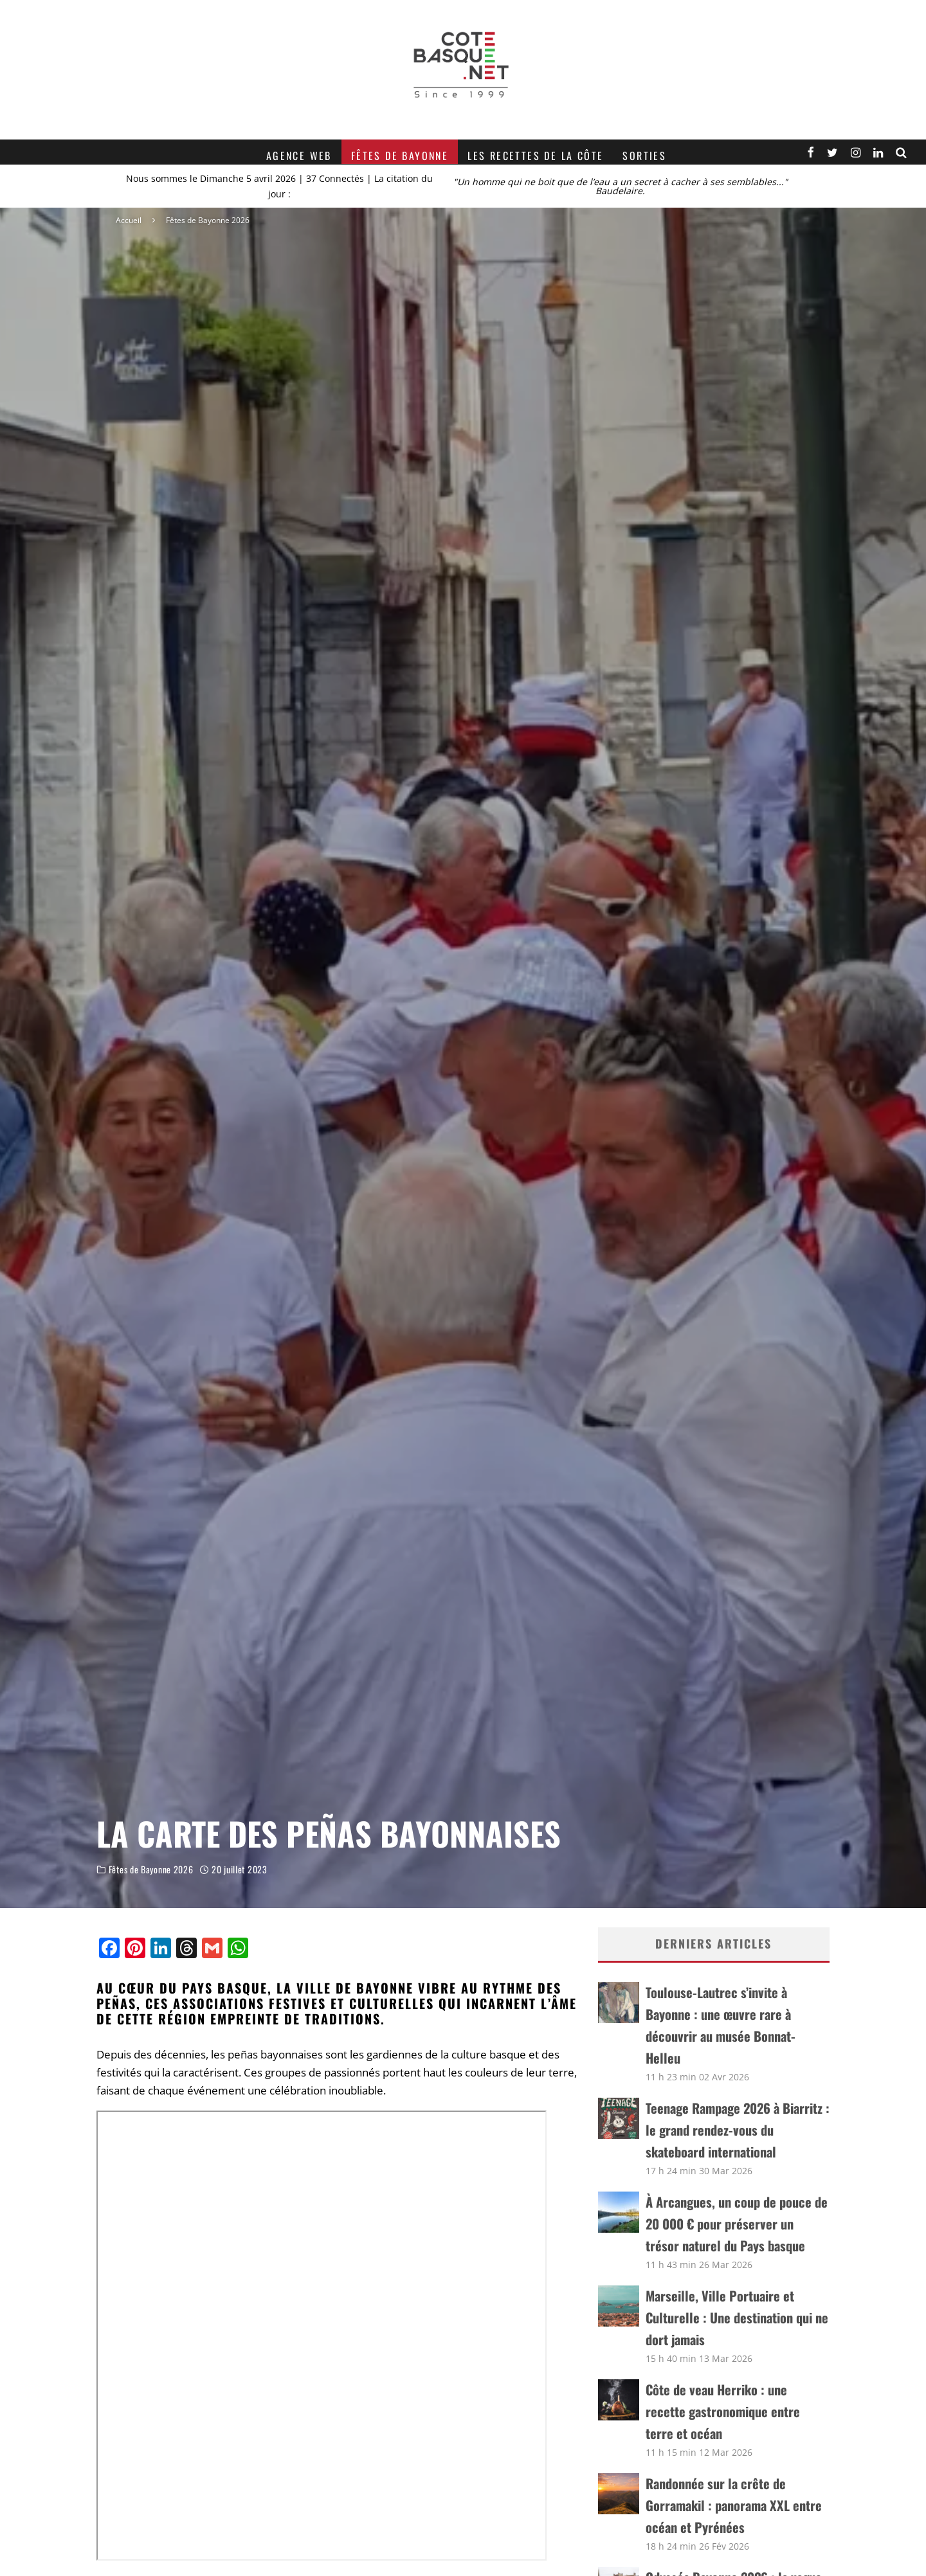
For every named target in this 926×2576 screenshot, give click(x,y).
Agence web (299, 155)
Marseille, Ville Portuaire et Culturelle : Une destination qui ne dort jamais (737, 2317)
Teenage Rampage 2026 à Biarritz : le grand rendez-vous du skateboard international (738, 2129)
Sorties (644, 155)
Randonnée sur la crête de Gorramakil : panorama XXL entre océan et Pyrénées (734, 2505)
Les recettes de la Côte (535, 155)
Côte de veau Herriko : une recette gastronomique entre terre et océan (723, 2411)
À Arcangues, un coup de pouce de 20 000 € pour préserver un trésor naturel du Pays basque (737, 2223)
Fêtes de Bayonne (399, 155)
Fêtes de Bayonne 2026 (151, 1869)
